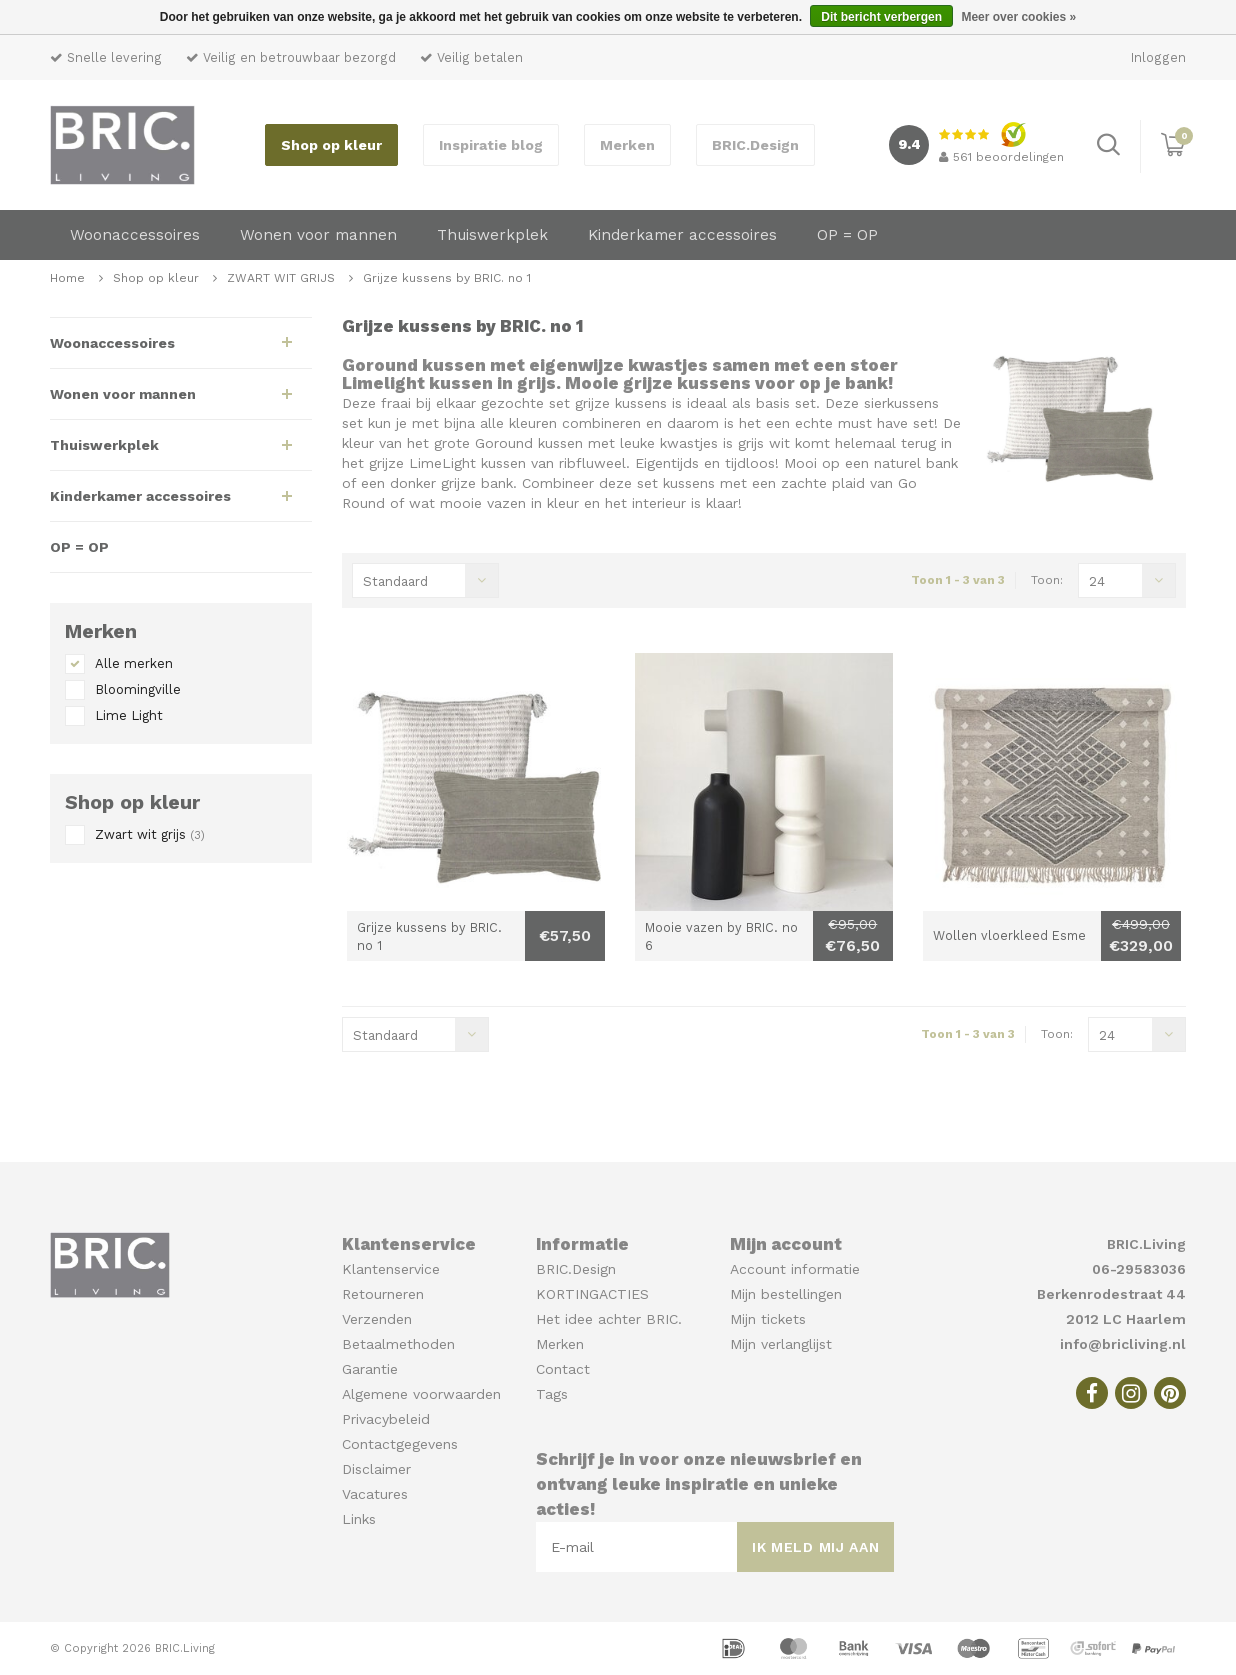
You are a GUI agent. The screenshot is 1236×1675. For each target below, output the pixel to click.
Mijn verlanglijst (781, 1344)
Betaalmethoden (398, 1344)
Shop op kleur (331, 145)
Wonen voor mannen (318, 235)
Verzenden (377, 1319)
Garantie (370, 1369)
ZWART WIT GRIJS (283, 278)
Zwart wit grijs (150, 834)
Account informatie (795, 1269)
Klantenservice (391, 1269)
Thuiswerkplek (492, 235)
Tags (552, 1394)
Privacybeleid (386, 1419)
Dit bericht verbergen (881, 17)
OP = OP (847, 235)
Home (67, 278)
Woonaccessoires (135, 235)
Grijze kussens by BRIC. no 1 (447, 278)
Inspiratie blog (491, 145)
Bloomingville (138, 689)
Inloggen (1158, 57)
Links (359, 1519)
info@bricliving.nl (1123, 1344)
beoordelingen (1001, 157)
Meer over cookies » (1018, 17)
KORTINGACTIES (592, 1294)
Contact (563, 1369)
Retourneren (383, 1294)
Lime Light (129, 715)
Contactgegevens (400, 1444)
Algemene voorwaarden (421, 1394)
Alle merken (134, 663)
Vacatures (375, 1494)
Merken (627, 145)
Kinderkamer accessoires (682, 235)
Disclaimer (376, 1469)
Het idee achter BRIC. (609, 1319)
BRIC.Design (755, 145)
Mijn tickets (768, 1319)
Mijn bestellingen (786, 1294)
